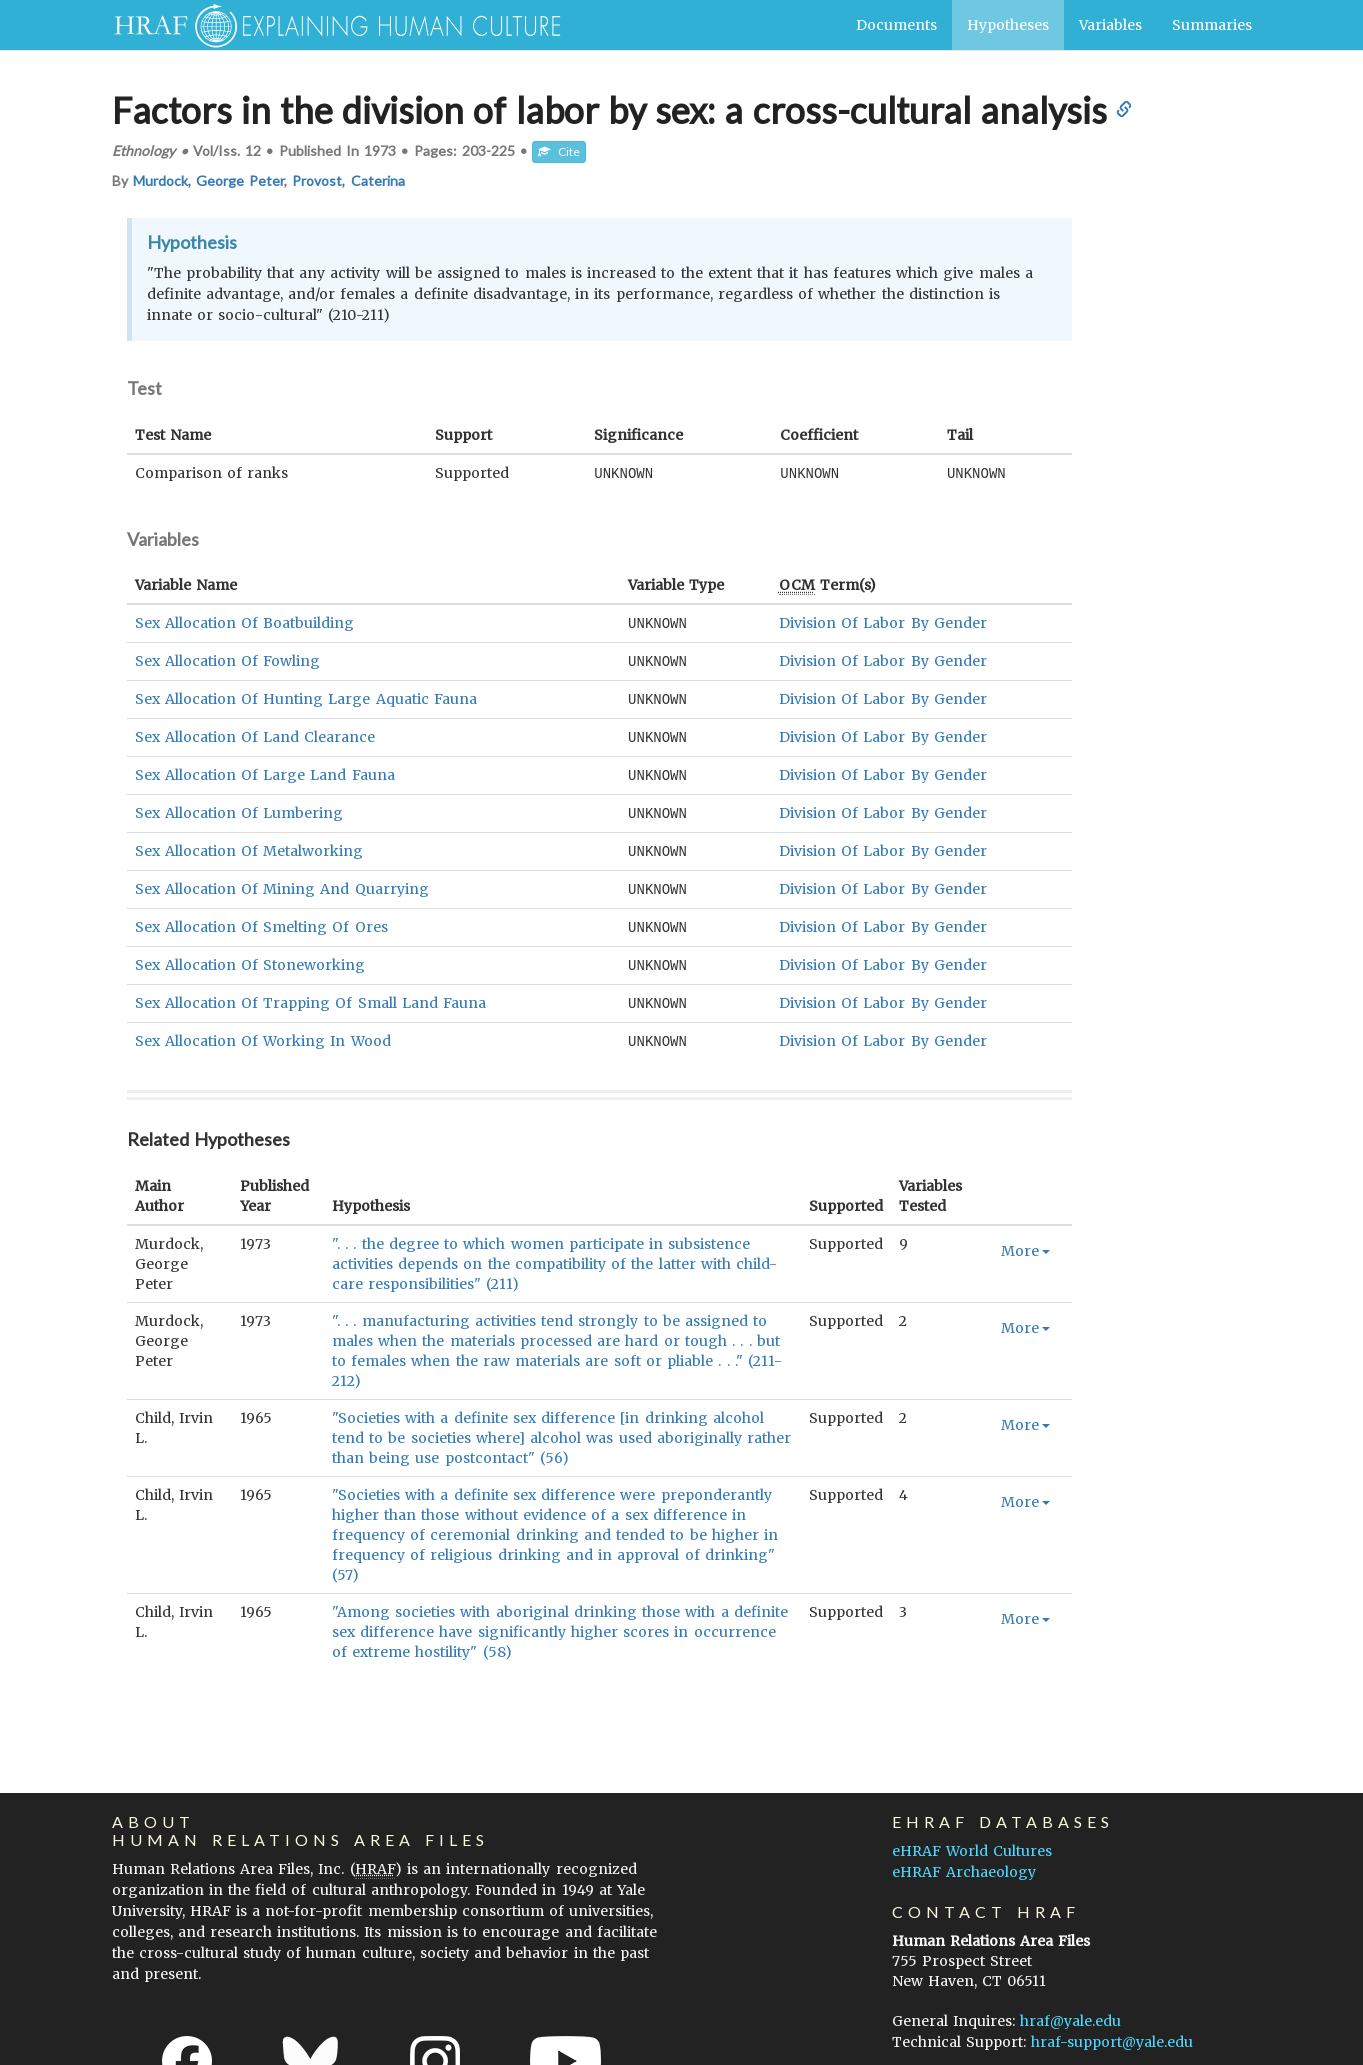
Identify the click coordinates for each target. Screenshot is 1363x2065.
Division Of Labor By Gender (883, 622)
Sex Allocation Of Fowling (228, 659)
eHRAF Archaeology (964, 1859)
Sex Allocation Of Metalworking (249, 844)
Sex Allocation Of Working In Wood (263, 1029)
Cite (559, 151)
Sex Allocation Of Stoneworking (250, 955)
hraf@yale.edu (1070, 2008)
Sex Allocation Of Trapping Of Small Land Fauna (311, 992)
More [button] (1025, 1238)
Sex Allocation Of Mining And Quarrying (282, 881)
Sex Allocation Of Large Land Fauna (265, 770)
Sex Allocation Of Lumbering (239, 807)
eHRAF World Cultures (972, 1838)
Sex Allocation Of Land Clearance (255, 733)
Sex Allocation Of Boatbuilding (245, 622)
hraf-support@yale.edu (1112, 2029)
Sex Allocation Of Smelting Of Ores (261, 918)
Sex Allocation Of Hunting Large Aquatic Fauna (306, 696)
